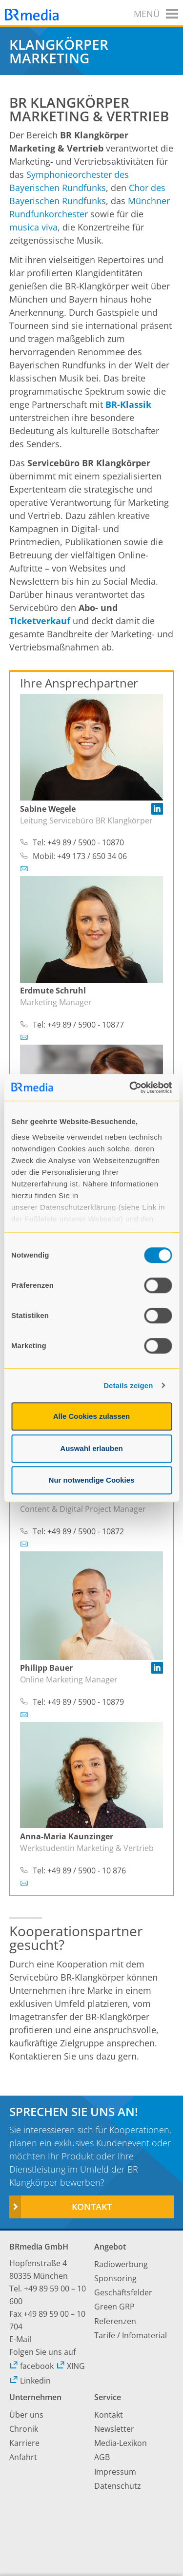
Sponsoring (115, 2278)
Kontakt (92, 2207)
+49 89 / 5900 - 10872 (85, 1531)
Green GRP (114, 2306)
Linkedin (30, 2380)
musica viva (33, 227)
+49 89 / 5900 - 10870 (85, 842)
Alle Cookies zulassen (91, 1416)
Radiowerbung (121, 2264)
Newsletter (114, 2428)
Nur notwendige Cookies (92, 1480)
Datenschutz (117, 2486)
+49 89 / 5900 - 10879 (85, 1702)
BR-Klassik (128, 404)
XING (70, 2366)
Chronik (23, 2428)
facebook (31, 2366)
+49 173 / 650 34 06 (92, 856)
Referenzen (115, 2321)
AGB (102, 2457)
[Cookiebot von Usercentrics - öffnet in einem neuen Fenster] (130, 1087)
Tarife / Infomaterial (130, 2335)
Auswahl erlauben (91, 1448)
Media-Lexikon (120, 2443)
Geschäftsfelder (123, 2292)
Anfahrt (23, 2457)
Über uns (26, 2414)
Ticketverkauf (39, 621)
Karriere (24, 2443)
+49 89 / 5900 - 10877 (85, 1024)
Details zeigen (128, 1385)
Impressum (115, 2471)
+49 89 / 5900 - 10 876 (86, 1870)
